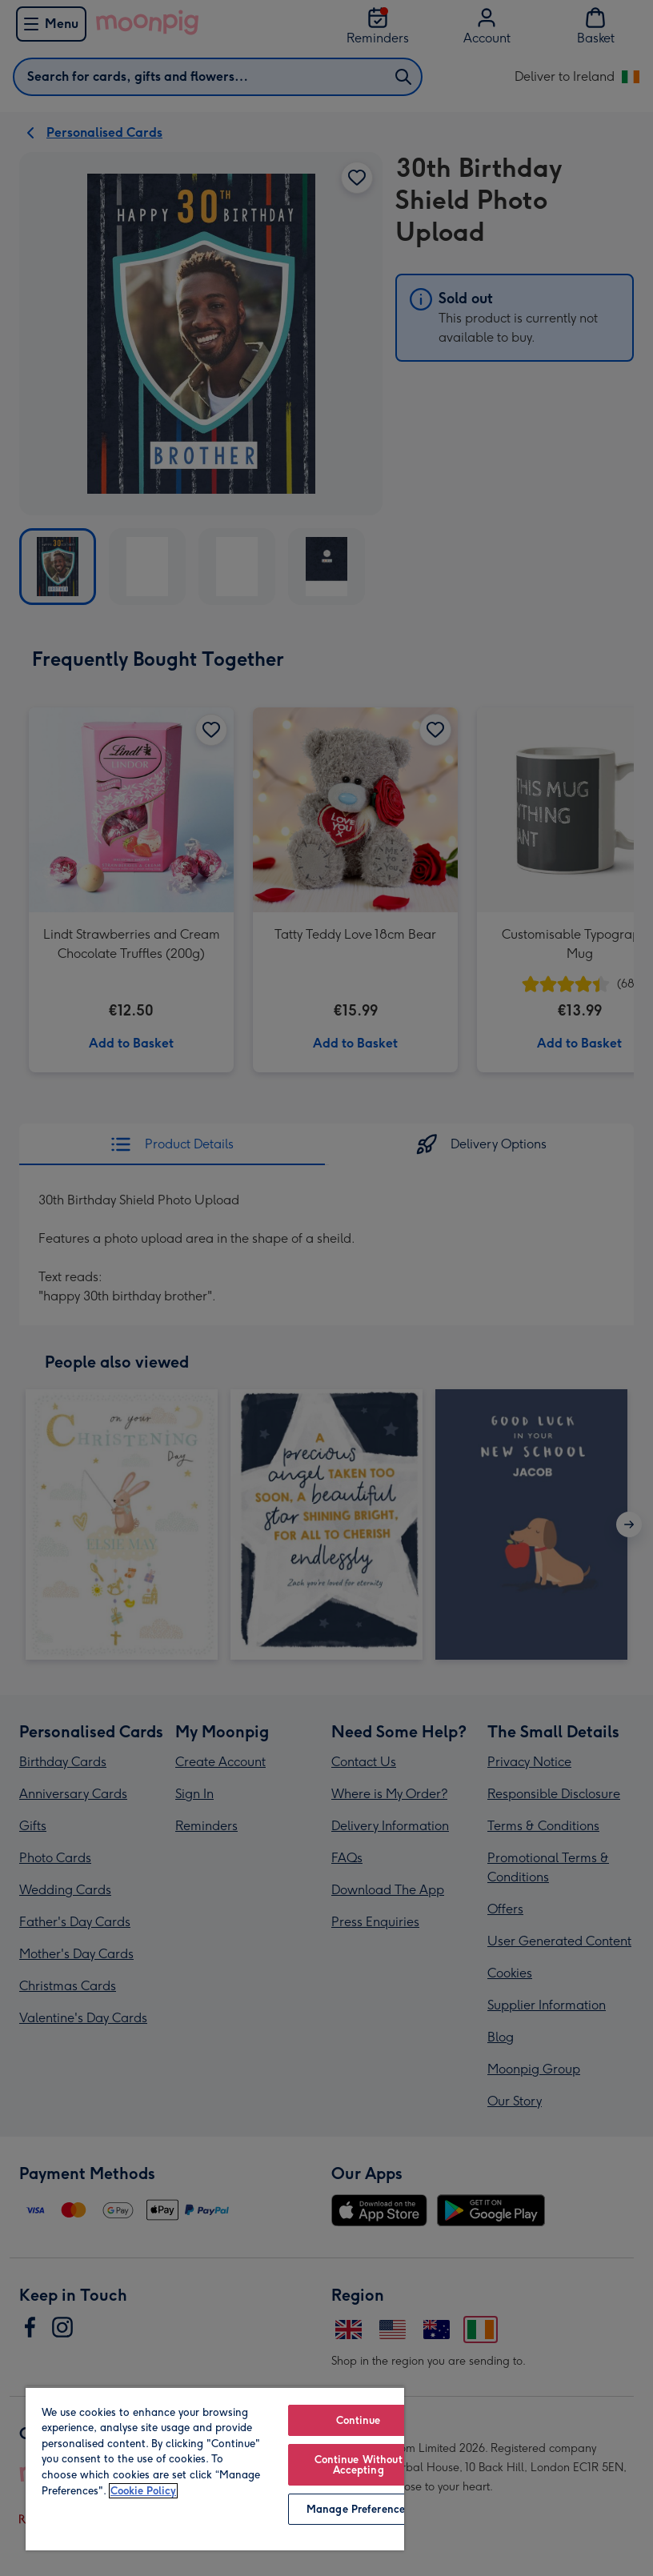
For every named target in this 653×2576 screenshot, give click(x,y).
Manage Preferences (358, 2509)
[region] (215, 2468)
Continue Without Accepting (358, 2465)
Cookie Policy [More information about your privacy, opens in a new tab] (143, 2491)
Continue (358, 2420)
